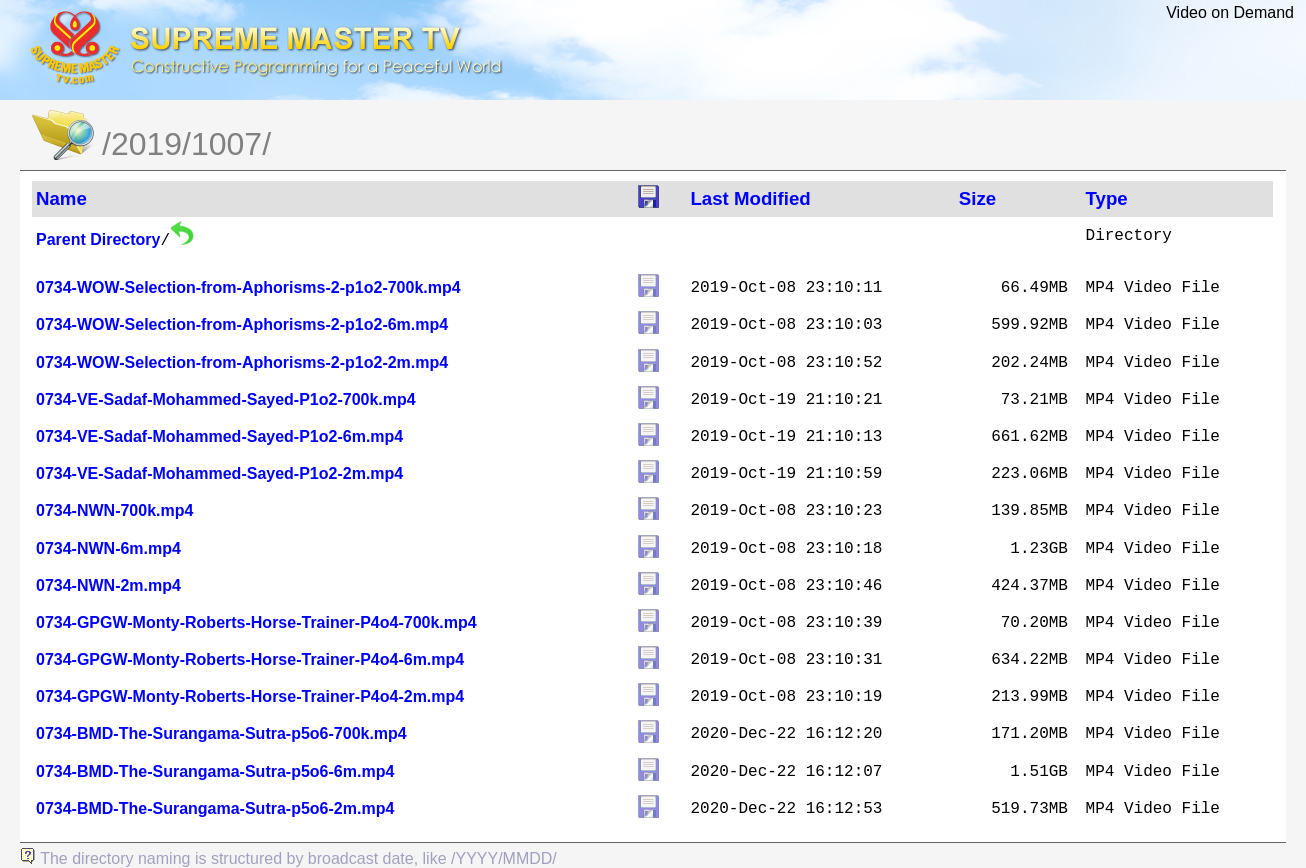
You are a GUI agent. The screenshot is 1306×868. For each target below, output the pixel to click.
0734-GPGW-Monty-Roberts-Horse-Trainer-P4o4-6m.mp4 (250, 659)
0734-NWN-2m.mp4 (108, 585)
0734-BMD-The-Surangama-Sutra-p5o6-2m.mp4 (215, 808)
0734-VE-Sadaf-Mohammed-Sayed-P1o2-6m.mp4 (219, 436)
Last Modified (750, 198)
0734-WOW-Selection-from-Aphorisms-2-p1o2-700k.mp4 (248, 287)
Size (977, 198)
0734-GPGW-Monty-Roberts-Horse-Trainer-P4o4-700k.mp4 (256, 622)
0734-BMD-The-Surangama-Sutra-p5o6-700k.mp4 (221, 733)
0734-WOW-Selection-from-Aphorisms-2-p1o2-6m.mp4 (242, 324)
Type (1107, 198)
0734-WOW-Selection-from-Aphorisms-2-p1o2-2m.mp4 (242, 362)
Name (61, 198)
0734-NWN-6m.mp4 (108, 548)
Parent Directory (98, 239)
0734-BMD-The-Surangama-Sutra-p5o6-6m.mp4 (215, 771)
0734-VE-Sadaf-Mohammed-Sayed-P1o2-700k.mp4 (226, 399)
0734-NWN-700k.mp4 (114, 510)
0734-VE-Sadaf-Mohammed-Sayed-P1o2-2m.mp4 (219, 473)
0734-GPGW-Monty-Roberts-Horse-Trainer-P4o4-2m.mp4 (250, 696)
